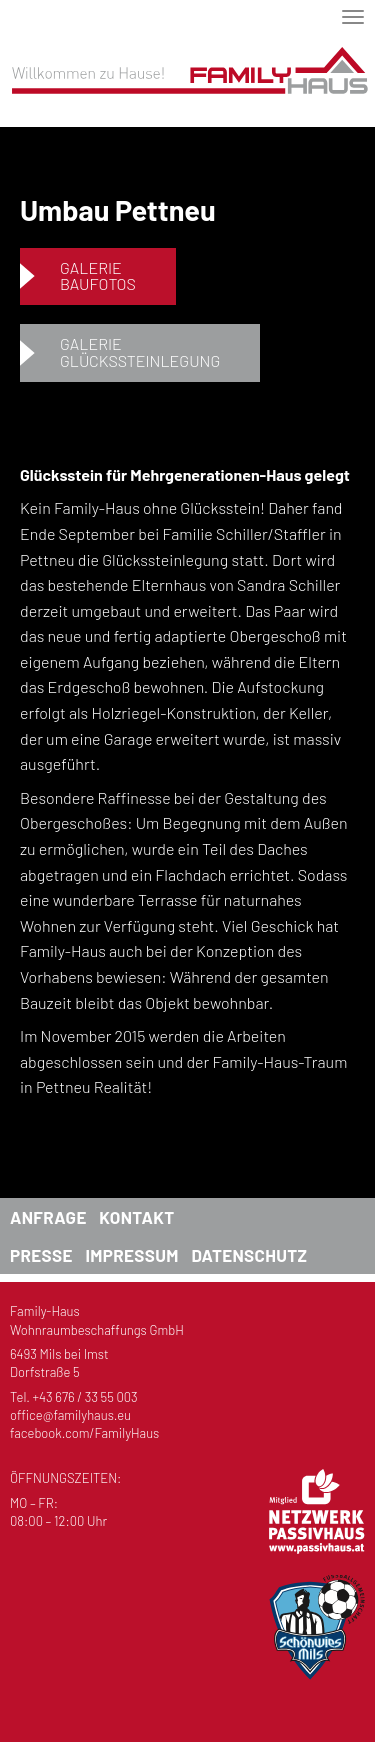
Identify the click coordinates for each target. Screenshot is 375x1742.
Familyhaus (187, 87)
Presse (41, 1255)
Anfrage (48, 1217)
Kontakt (136, 1217)
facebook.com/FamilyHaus (84, 1433)
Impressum (131, 1255)
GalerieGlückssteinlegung (140, 352)
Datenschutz (249, 1255)
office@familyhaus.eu (70, 1415)
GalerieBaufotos (98, 276)
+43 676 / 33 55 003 (85, 1397)
